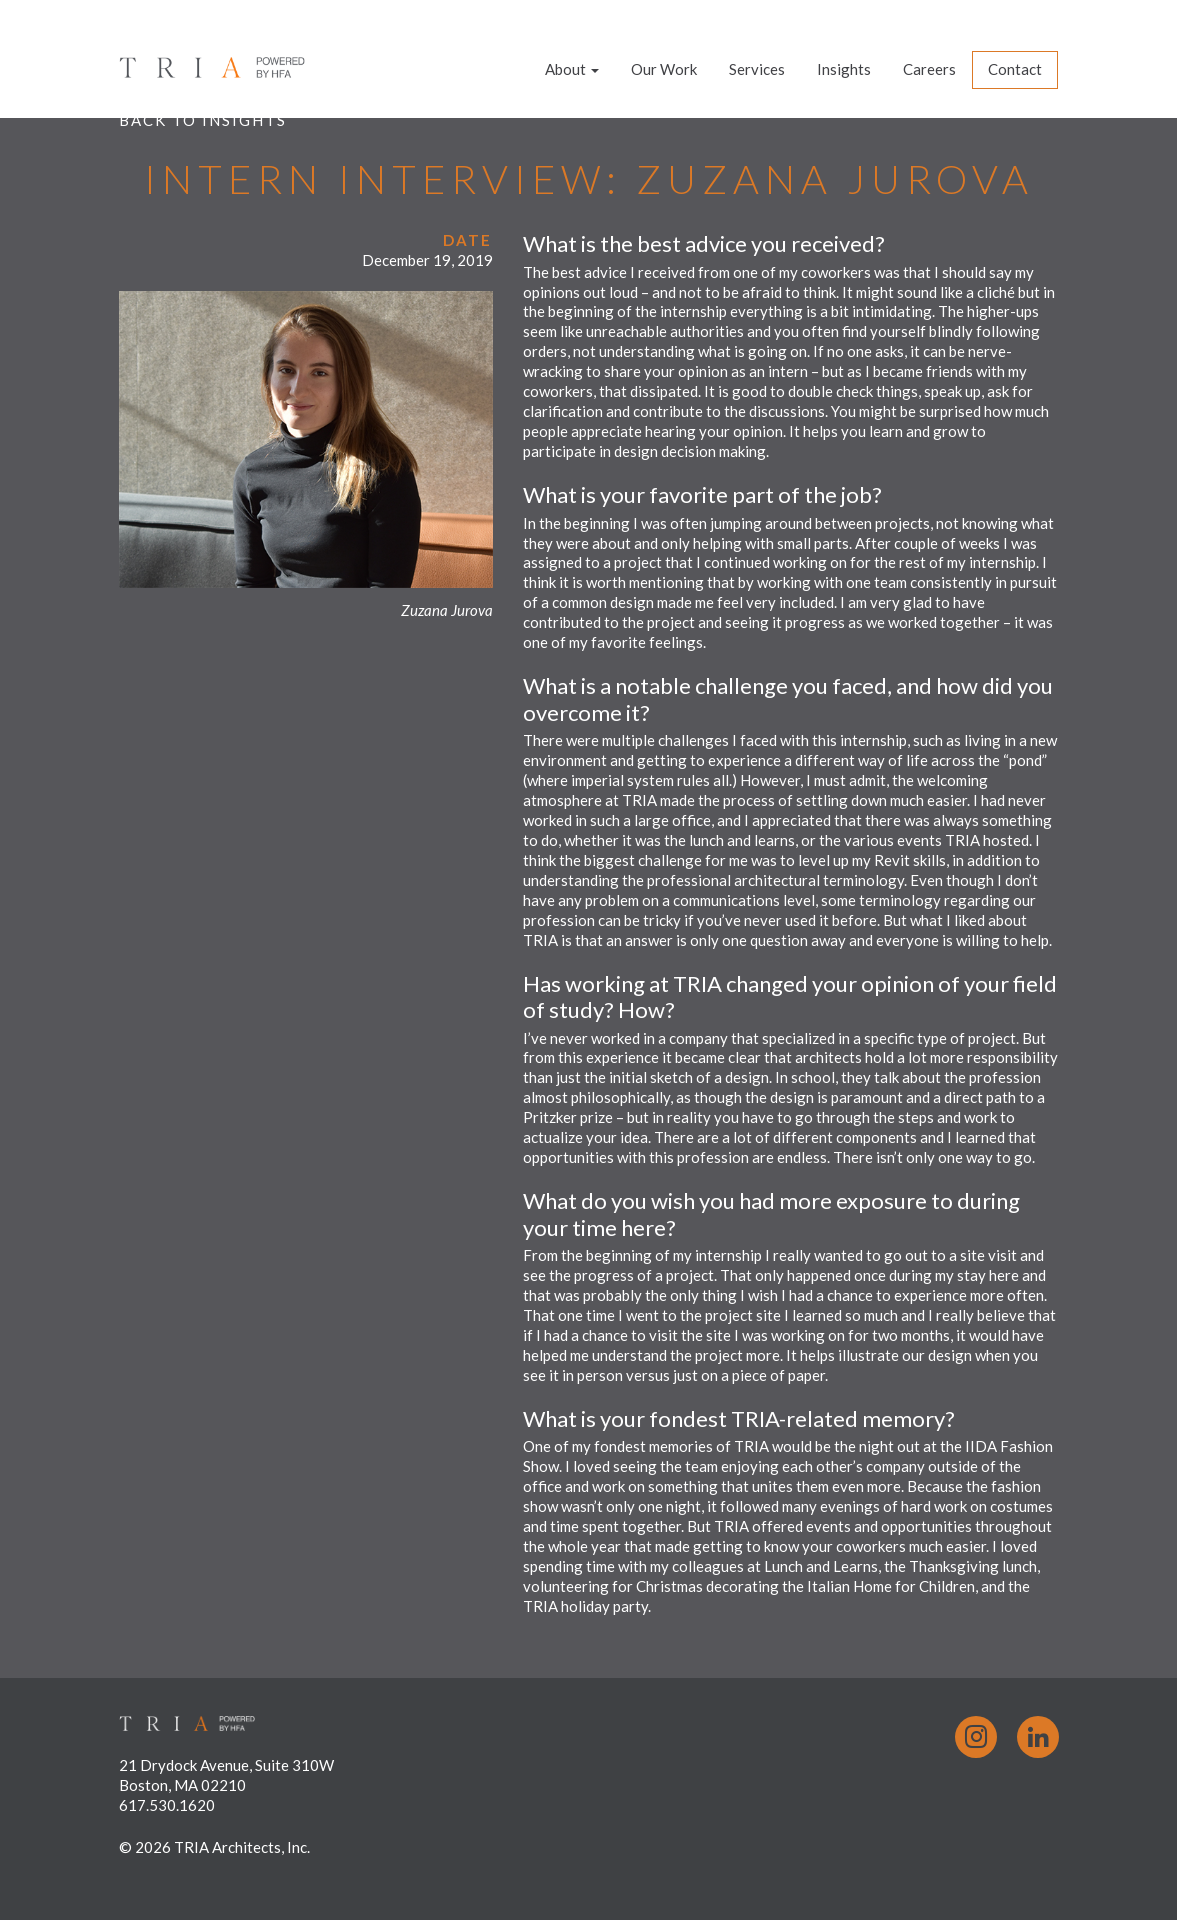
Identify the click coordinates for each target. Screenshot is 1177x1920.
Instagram (976, 1737)
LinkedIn (1038, 1737)
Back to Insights (203, 120)
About (572, 69)
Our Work (664, 69)
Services (757, 69)
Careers (929, 69)
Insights (844, 69)
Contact (1015, 69)
